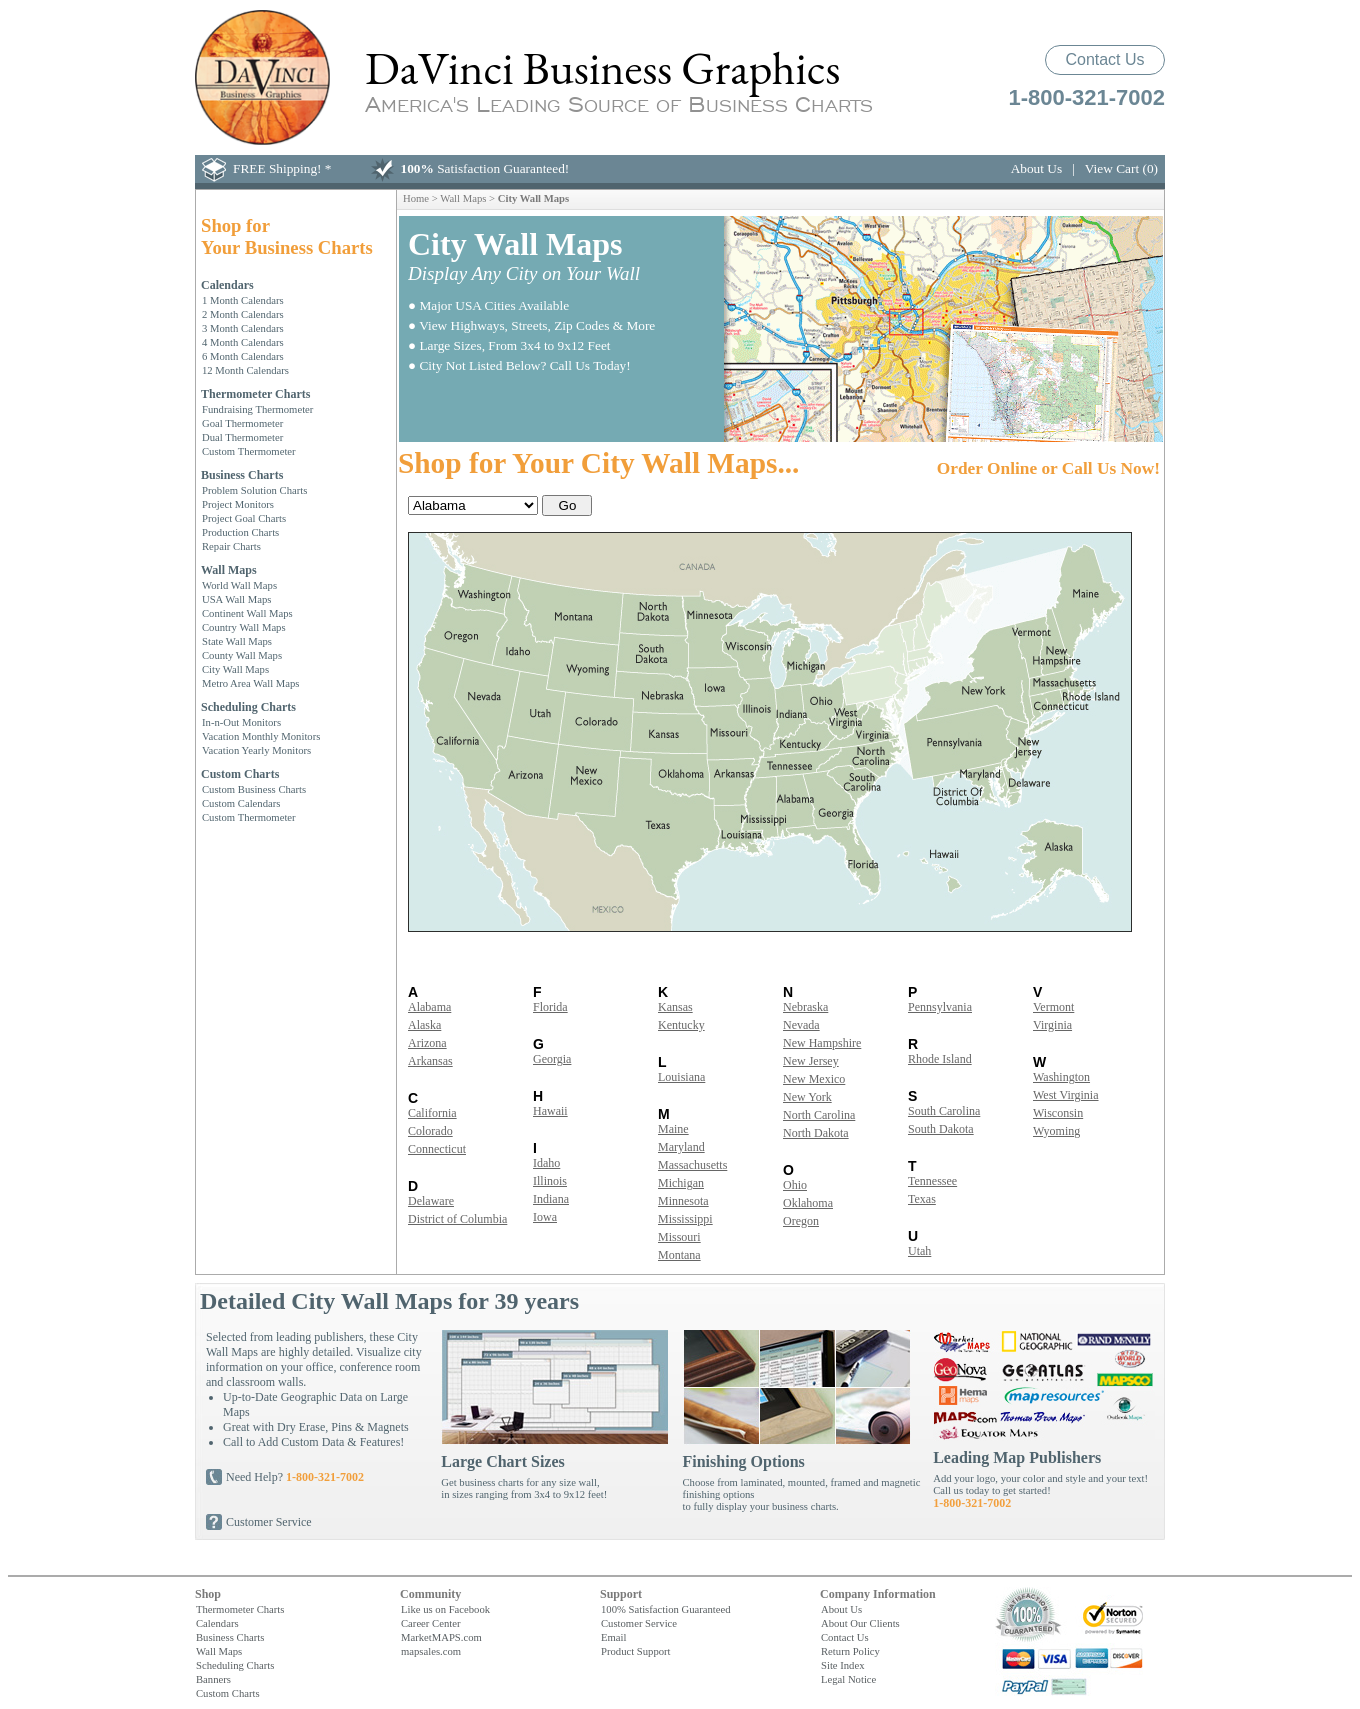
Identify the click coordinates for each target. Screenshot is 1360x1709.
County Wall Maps (242, 655)
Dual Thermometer (242, 437)
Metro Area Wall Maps (251, 683)
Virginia (1052, 1025)
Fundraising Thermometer (257, 409)
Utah (919, 1251)
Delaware (431, 1201)
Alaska (424, 1025)
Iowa (545, 1217)
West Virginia (1066, 1095)
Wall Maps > (469, 198)
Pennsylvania (940, 1007)
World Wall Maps (239, 585)
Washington (1061, 1077)
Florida (550, 1007)
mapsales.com (431, 1651)
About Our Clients (860, 1623)
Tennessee (932, 1181)
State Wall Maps (237, 641)
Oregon (801, 1221)
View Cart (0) (1121, 168)
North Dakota (816, 1133)
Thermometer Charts (255, 394)
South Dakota (941, 1129)
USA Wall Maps (236, 599)
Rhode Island (940, 1059)
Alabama (429, 1007)
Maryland (681, 1147)
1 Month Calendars (243, 300)
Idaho (546, 1163)
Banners (213, 1679)
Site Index (843, 1665)
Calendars (227, 285)
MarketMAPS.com (441, 1637)
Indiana (551, 1199)
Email (613, 1637)
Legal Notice (848, 1679)
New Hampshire (822, 1043)
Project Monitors (238, 504)
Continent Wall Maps (247, 613)
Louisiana (681, 1077)
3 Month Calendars (243, 328)
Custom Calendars (241, 803)
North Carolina (819, 1115)
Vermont (1053, 1007)
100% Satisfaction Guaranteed (666, 1609)
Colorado (430, 1131)
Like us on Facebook (445, 1609)
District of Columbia (457, 1219)
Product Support (636, 1651)
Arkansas (430, 1061)
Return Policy (850, 1651)
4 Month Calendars (243, 342)
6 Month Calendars (243, 356)
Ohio (795, 1185)
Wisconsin (1058, 1113)
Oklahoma (808, 1203)
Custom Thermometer (249, 451)
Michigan (681, 1183)
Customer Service (269, 1522)
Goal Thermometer (242, 423)
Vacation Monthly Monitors (261, 736)
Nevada (801, 1025)
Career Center (430, 1623)
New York (807, 1097)
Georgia (552, 1059)
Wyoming (1056, 1131)
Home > (421, 198)
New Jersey (811, 1061)
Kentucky (681, 1025)
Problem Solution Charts (254, 490)
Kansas (675, 1007)
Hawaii (550, 1111)
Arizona (427, 1043)
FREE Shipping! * (282, 168)
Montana (679, 1255)
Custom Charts (240, 774)
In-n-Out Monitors (241, 722)
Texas (922, 1199)
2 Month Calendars (243, 314)
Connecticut (437, 1149)
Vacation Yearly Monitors (256, 750)
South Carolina (944, 1111)
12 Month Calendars (245, 370)
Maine (673, 1129)
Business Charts (242, 475)
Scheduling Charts (248, 707)
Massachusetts (692, 1165)
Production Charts (240, 532)
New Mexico (814, 1079)
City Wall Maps (235, 669)
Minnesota (683, 1201)
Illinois (550, 1181)
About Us (1036, 168)
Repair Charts (231, 546)
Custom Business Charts (254, 789)
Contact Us (1104, 59)
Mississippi (685, 1219)
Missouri (679, 1237)
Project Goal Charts (244, 518)
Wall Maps (229, 570)
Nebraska (805, 1007)
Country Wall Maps (244, 627)
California (432, 1113)
